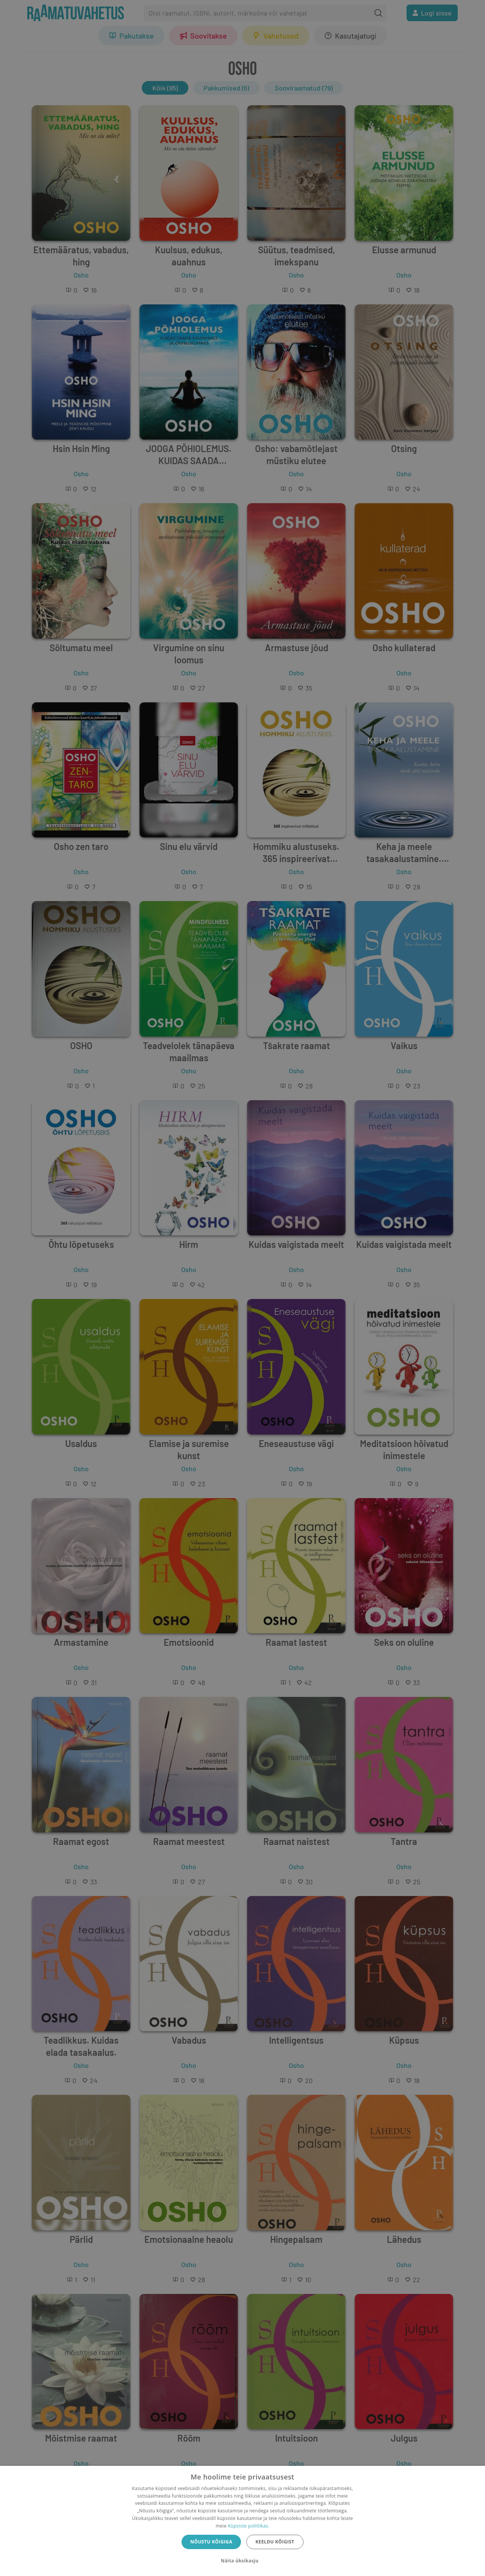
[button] (242, 2561)
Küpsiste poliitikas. (248, 2526)
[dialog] (242, 2521)
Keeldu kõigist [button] (274, 2542)
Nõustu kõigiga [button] (211, 2542)
